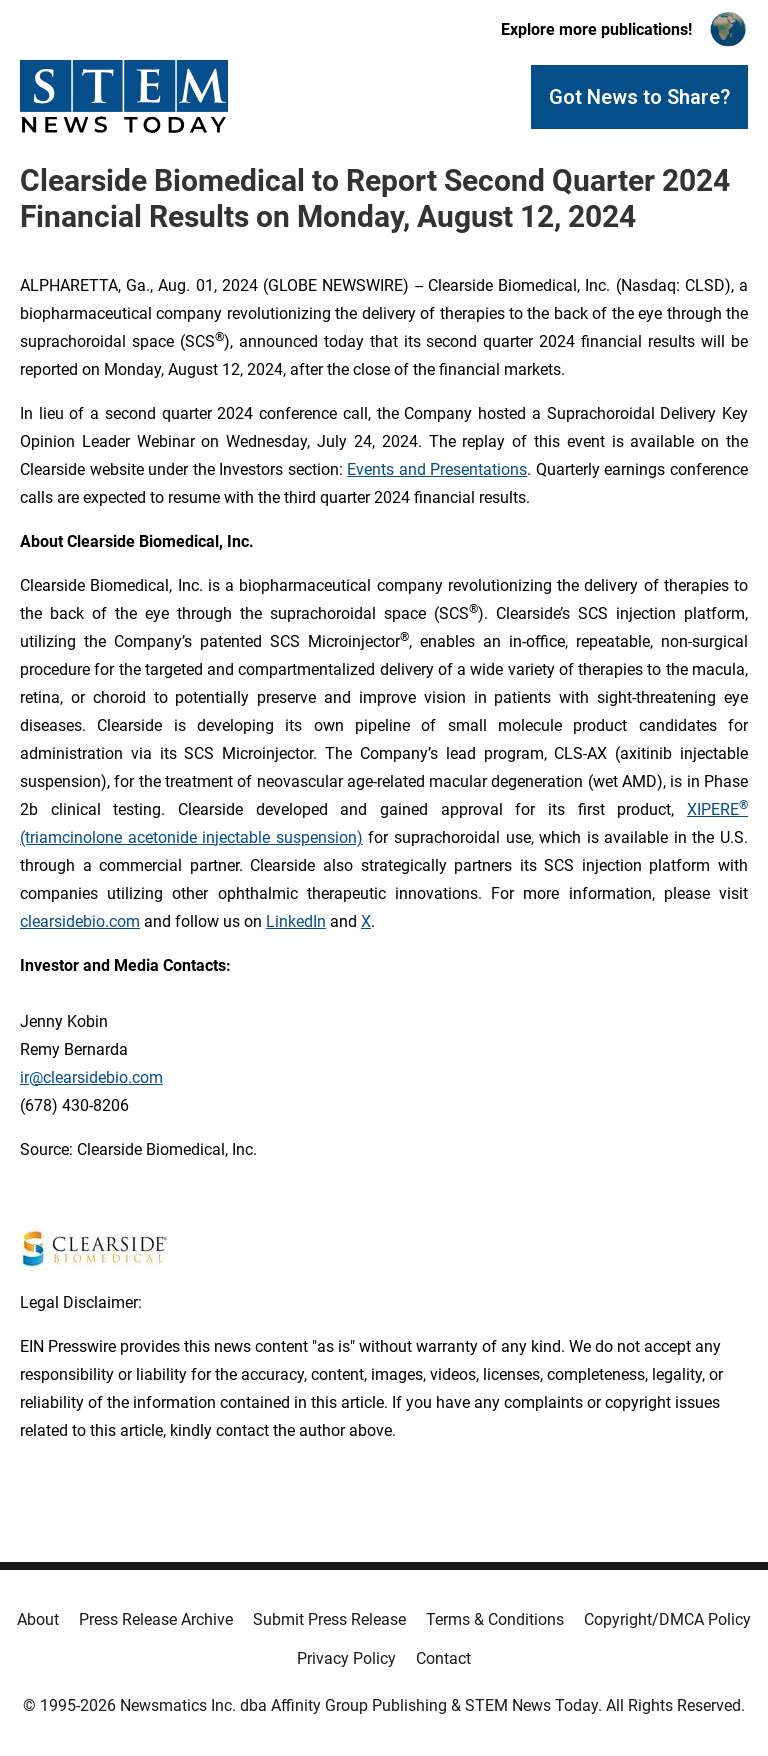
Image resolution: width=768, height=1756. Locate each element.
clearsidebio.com (80, 921)
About (38, 1619)
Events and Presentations (437, 469)
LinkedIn (296, 921)
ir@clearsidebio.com (91, 1077)
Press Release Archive (156, 1619)
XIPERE (713, 809)
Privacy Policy (346, 1658)
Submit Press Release (329, 1619)
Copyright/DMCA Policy (667, 1619)
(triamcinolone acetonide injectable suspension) (191, 837)
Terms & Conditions (495, 1619)
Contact (443, 1658)
